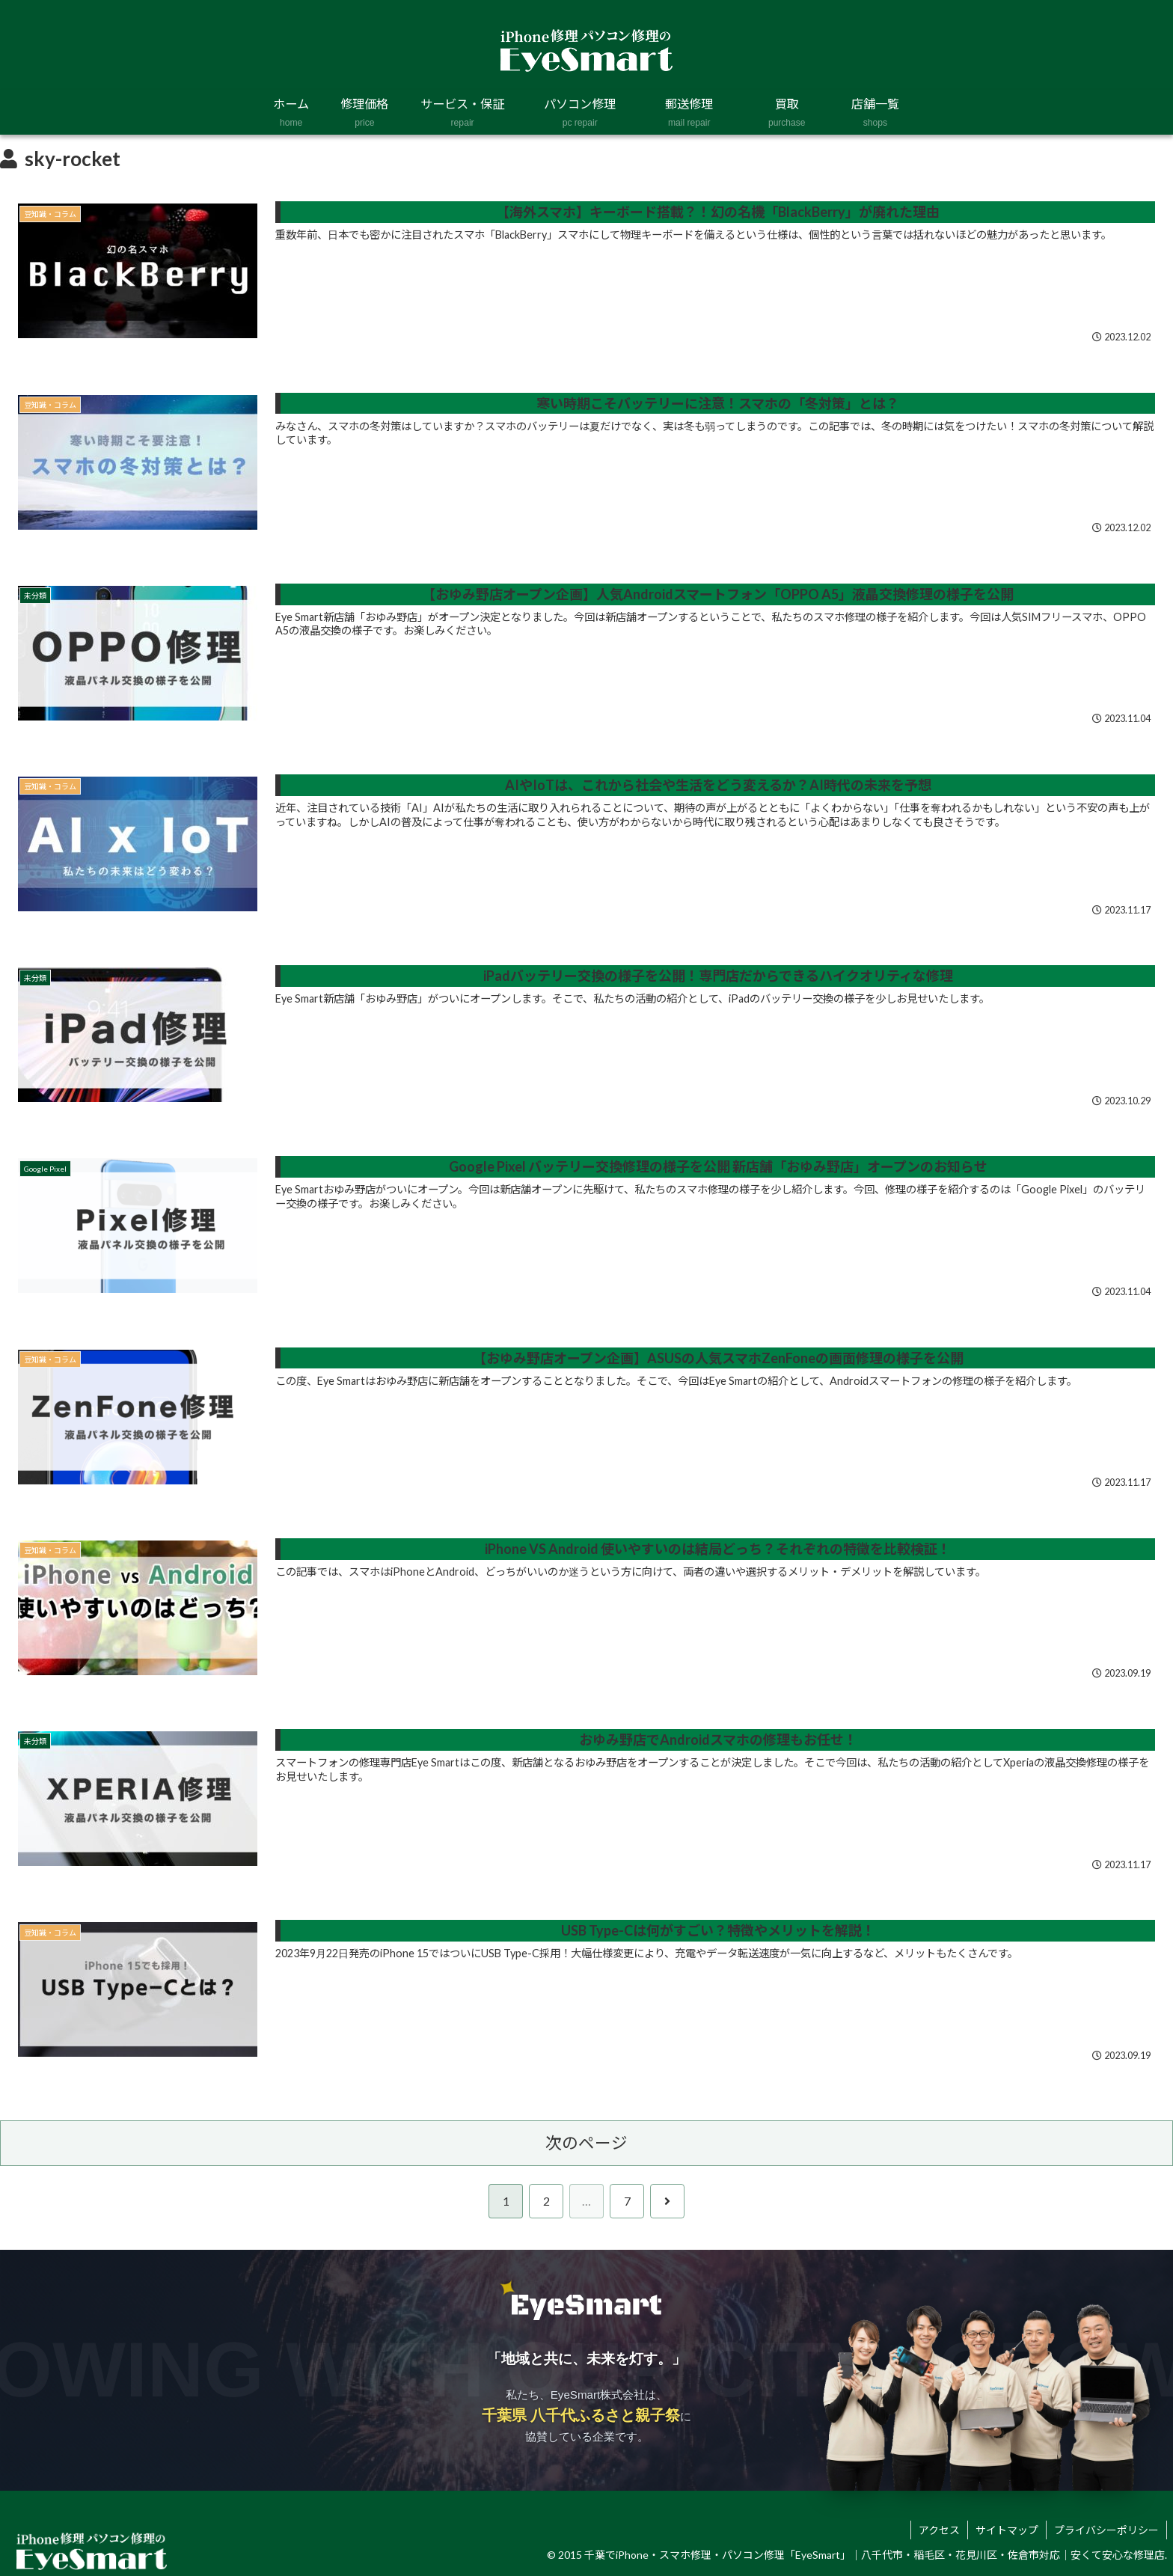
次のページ (586, 2143)
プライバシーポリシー (1106, 2530)
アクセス (939, 2530)
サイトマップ (1007, 2530)
